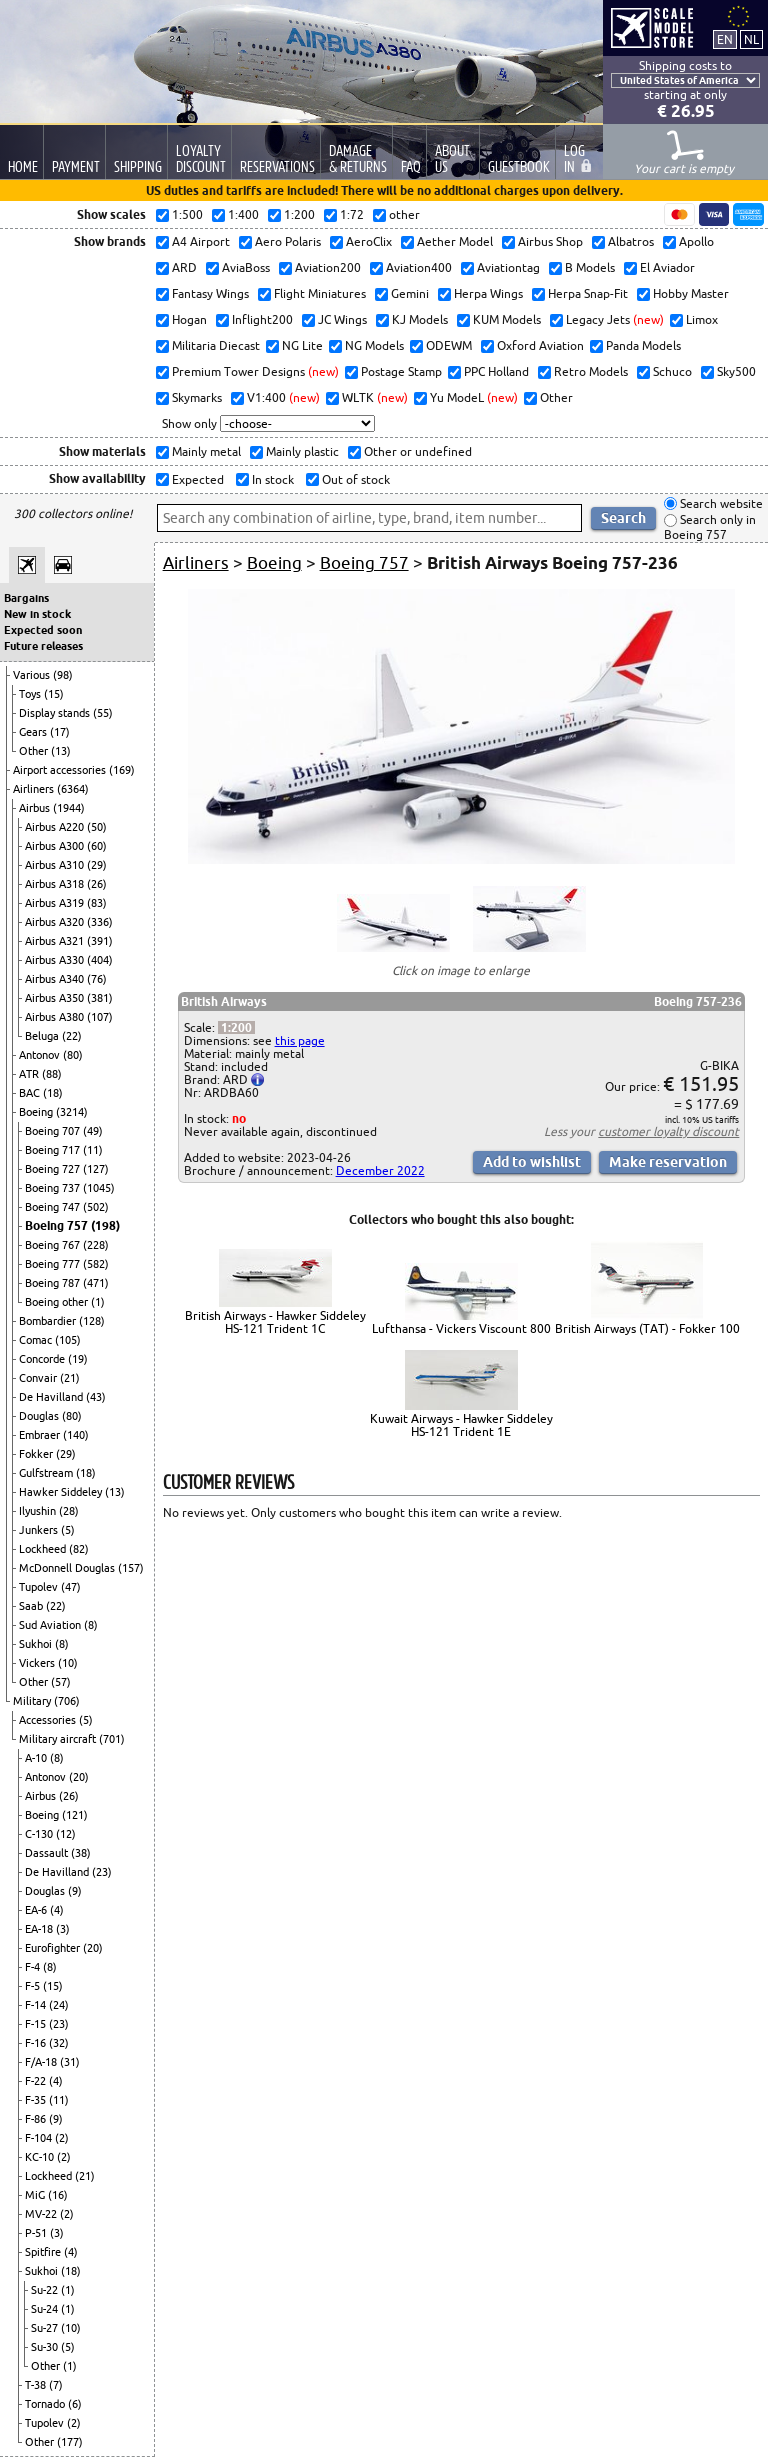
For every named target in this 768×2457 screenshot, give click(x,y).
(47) (71, 1587)
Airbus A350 (56, 998)
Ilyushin (39, 1511)
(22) (72, 1036)
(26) (97, 884)
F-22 (37, 2081)
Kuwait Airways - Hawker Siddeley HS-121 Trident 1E (461, 1425)
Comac (37, 1340)
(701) (112, 1739)
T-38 (37, 2385)
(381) (100, 998)
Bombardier (49, 1321)
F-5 (34, 1986)
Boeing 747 (54, 1207)
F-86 (37, 2119)
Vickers (38, 1663)
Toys (31, 694)
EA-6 (37, 1910)
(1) (98, 1302)
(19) (78, 1359)
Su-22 (46, 2290)
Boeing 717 (54, 1150)
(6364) (73, 789)
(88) (52, 1074)
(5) (68, 1530)
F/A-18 (42, 2062)
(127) (96, 1169)
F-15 (37, 2024)
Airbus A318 (56, 884)
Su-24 (46, 2309)
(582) (96, 1264)
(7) (56, 2385)
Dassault (48, 1853)
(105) (68, 1340)
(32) (59, 2043)
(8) (91, 1625)
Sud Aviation (51, 1625)
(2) (62, 2138)
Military (33, 1701)
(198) (105, 1225)
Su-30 (46, 2347)
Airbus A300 (56, 846)
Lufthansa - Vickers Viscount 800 (461, 1328)
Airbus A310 (56, 865)
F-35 (37, 2100)
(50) (97, 827)
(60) (97, 846)
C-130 (40, 1834)
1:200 (236, 1027)
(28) (69, 1511)
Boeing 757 (58, 1225)
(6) (75, 2404)
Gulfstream (47, 1473)
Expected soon (43, 630)
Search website (720, 503)
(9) (75, 1891)
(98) (63, 675)
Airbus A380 (56, 1017)
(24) (59, 2005)
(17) (60, 732)
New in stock (37, 614)
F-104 (40, 2138)
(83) (97, 903)
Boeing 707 (54, 1131)
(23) (102, 1872)
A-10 (37, 1758)
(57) (61, 1682)
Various (33, 675)
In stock (271, 479)
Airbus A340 (56, 979)
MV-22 (42, 2214)
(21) (70, 1378)
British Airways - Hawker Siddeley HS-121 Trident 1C (275, 1322)
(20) (79, 1777)
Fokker (37, 1454)
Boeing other (58, 1302)
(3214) (72, 1112)
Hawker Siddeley (62, 1492)
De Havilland (52, 1397)
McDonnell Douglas (68, 1568)
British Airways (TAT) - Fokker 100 (647, 1328)
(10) (68, 1663)
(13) (61, 751)
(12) (66, 1834)
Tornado (46, 2404)
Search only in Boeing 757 (710, 527)
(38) (81, 1853)
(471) (96, 1283)
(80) (73, 1055)
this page (300, 1040)
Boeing (37, 1112)
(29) (97, 865)
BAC (31, 1093)
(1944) (69, 808)
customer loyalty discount (668, 1131)
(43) (96, 1397)
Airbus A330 (56, 960)
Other (35, 751)
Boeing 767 (54, 1245)
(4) (57, 1910)
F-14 (37, 2005)
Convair (39, 1378)
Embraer (41, 1435)
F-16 (37, 2043)
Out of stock (354, 479)
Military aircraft (59, 1739)
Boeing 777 (54, 1264)
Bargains (26, 598)
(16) (58, 2195)
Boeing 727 (54, 1169)
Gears (34, 732)
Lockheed (44, 1549)
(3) (63, 1929)
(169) (122, 770)
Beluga (43, 1036)
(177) (70, 2442)
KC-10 (41, 2157)
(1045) (99, 1188)
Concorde (43, 1359)
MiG (36, 2195)
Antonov (41, 1055)
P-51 (37, 2233)
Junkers (40, 1530)
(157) (131, 1568)
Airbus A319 (56, 903)
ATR (30, 1074)
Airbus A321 (56, 941)
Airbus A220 (56, 827)
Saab (32, 1606)
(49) (93, 1131)
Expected (196, 479)
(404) (100, 960)
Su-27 (46, 2328)
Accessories (49, 1720)
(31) (70, 2062)
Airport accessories (61, 770)
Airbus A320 (56, 922)
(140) (76, 1435)
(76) (97, 979)
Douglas (40, 1416)
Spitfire (44, 2252)
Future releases (43, 646)
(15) (54, 694)
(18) (53, 1093)
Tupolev (40, 1587)
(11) (93, 1150)
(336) (100, 922)
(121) (75, 1815)
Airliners (35, 789)
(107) (100, 1017)
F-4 (34, 1967)
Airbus (36, 808)
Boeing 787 (54, 1283)
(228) (96, 1245)
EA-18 (40, 1929)
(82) (79, 1549)
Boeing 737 (54, 1188)
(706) (67, 1701)
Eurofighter (54, 1948)
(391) (100, 941)
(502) (96, 1207)
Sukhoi (37, 1644)
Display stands (56, 713)
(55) (103, 713)
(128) (92, 1321)
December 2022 (380, 1170)
